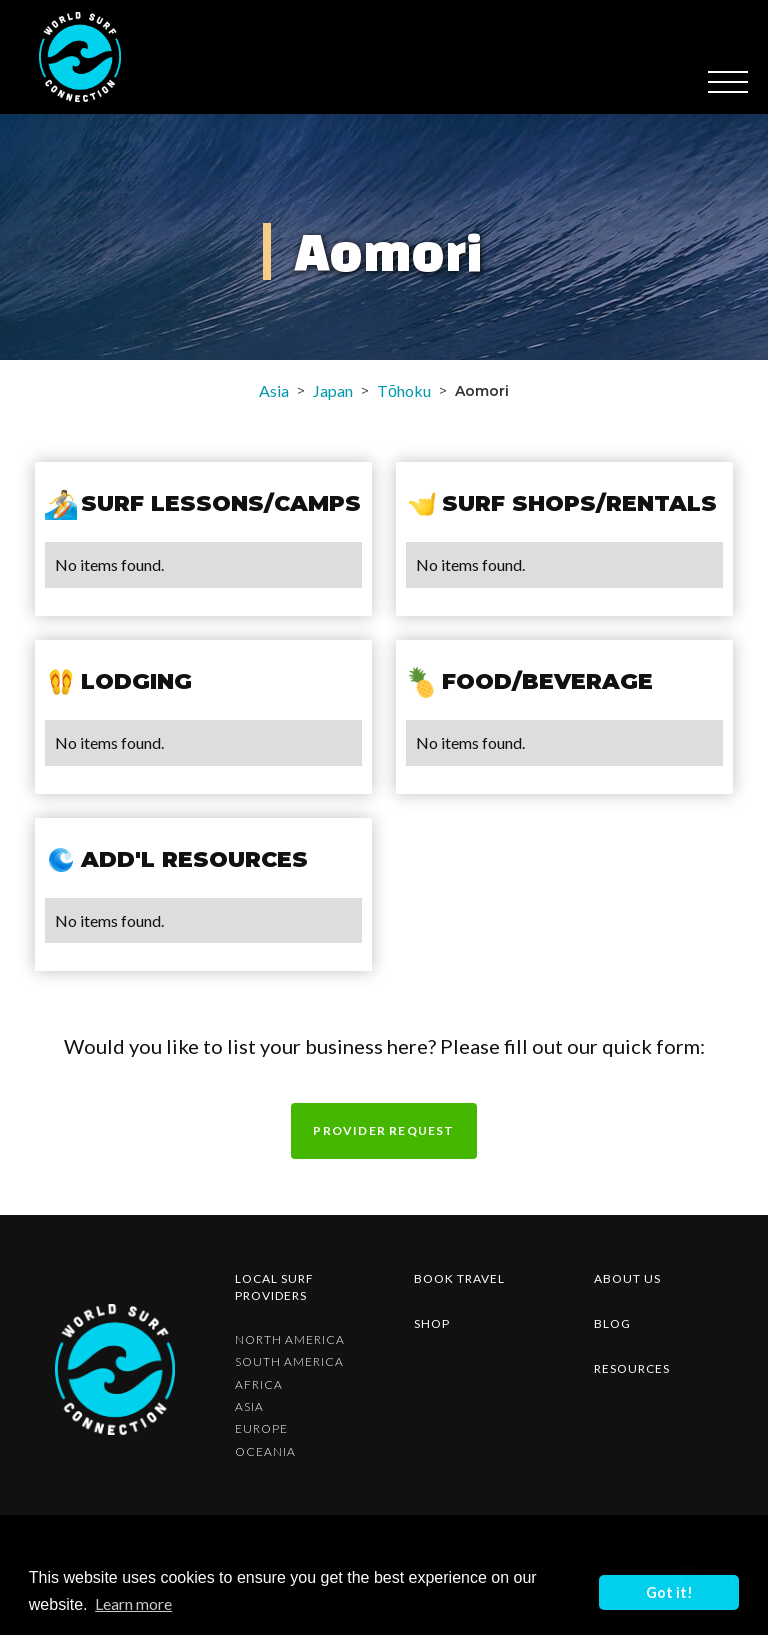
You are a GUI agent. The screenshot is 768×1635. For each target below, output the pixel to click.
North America (290, 1340)
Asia (274, 390)
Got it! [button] (669, 1592)
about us (627, 1278)
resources (632, 1368)
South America (289, 1362)
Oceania (265, 1452)
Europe (261, 1429)
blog (612, 1323)
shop (432, 1323)
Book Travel (459, 1278)
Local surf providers (274, 1287)
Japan (333, 390)
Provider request (383, 1130)
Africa (259, 1385)
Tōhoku (404, 390)
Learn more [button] (133, 1603)
